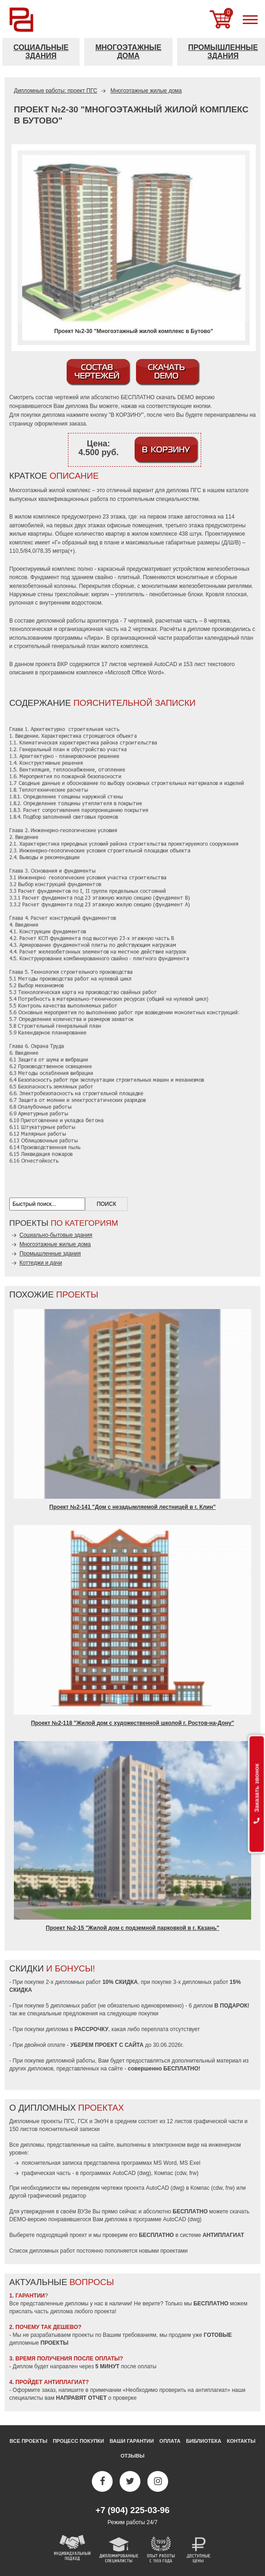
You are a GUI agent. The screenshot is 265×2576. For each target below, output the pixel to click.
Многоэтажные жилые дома (146, 90)
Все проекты (28, 2441)
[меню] (250, 19)
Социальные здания (40, 51)
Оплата (170, 2441)
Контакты (241, 2441)
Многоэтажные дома (128, 51)
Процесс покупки (78, 2441)
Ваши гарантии (132, 2441)
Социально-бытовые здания (55, 1235)
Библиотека (203, 2441)
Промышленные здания (50, 1253)
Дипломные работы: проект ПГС (55, 90)
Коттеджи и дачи (40, 1263)
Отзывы (133, 2456)
